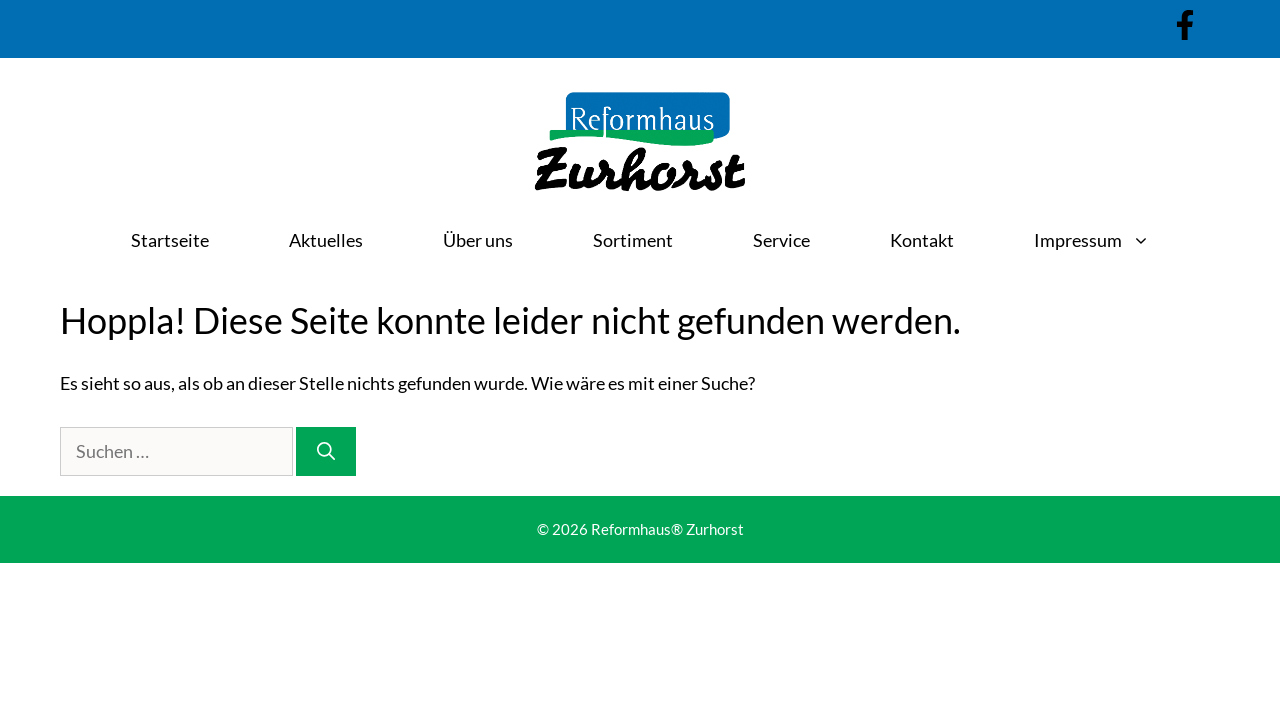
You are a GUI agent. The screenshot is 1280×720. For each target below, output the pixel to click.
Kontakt (922, 240)
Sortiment (633, 240)
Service (781, 240)
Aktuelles (326, 240)
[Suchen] (326, 451)
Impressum (1112, 240)
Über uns (478, 240)
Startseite (170, 240)
